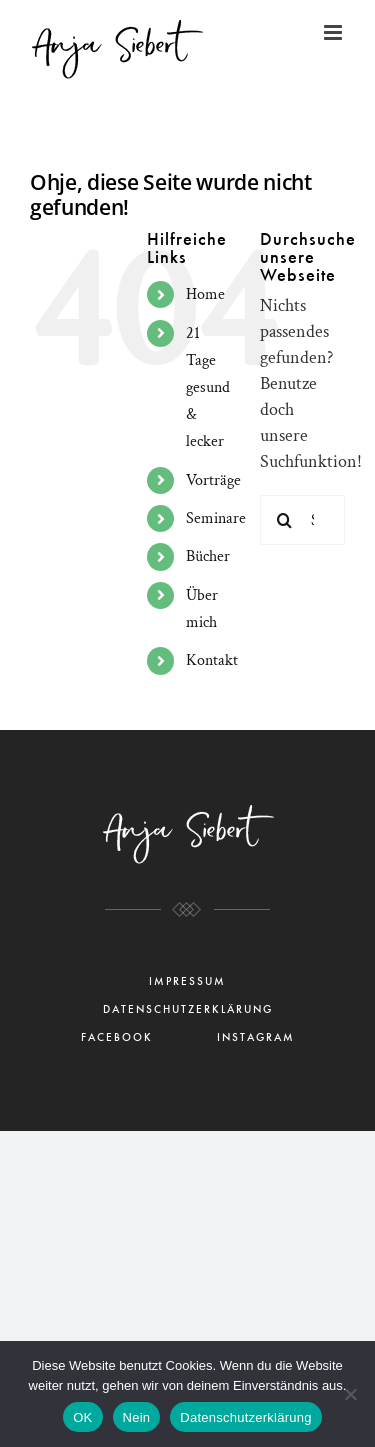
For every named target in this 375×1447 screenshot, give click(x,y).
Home (205, 294)
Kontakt (212, 660)
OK (82, 1417)
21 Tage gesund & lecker (208, 388)
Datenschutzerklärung (245, 1417)
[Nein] (350, 1394)
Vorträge (213, 480)
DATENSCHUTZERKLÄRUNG (188, 1009)
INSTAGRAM (256, 1037)
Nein (137, 1417)
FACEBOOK (117, 1037)
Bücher (208, 556)
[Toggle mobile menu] (334, 32)
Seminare (216, 518)
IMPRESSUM (187, 981)
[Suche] (285, 520)
